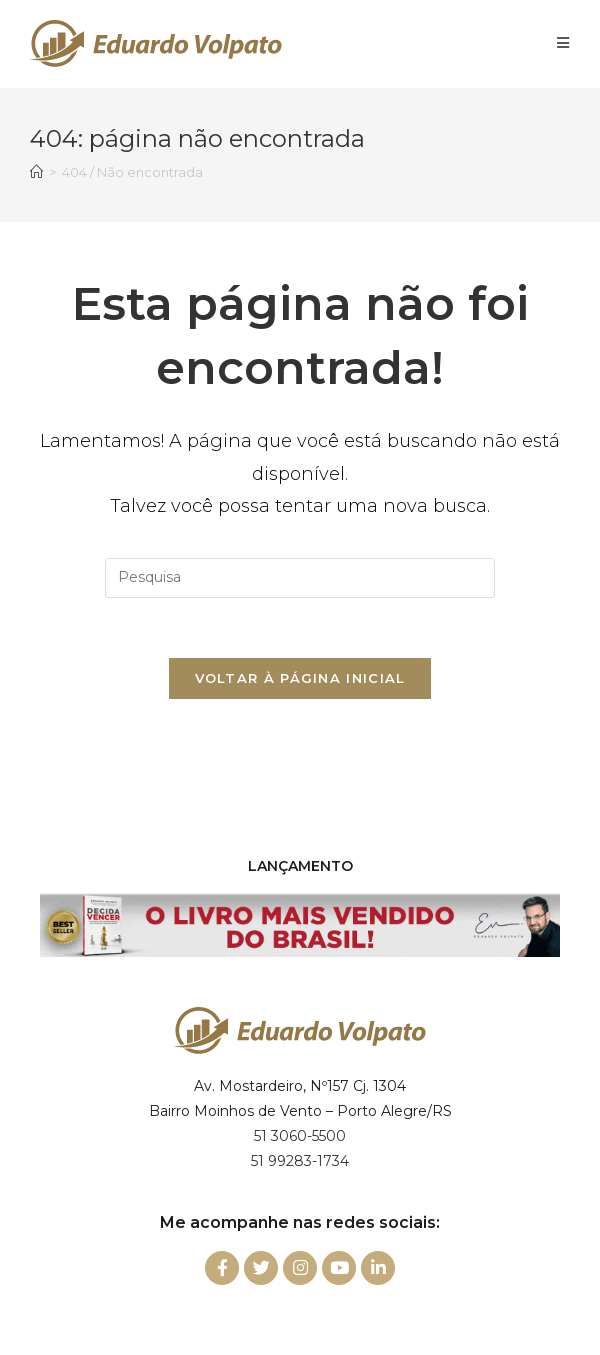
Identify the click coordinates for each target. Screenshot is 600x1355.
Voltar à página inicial (300, 678)
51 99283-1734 (300, 1161)
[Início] (36, 172)
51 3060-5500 (300, 1136)
